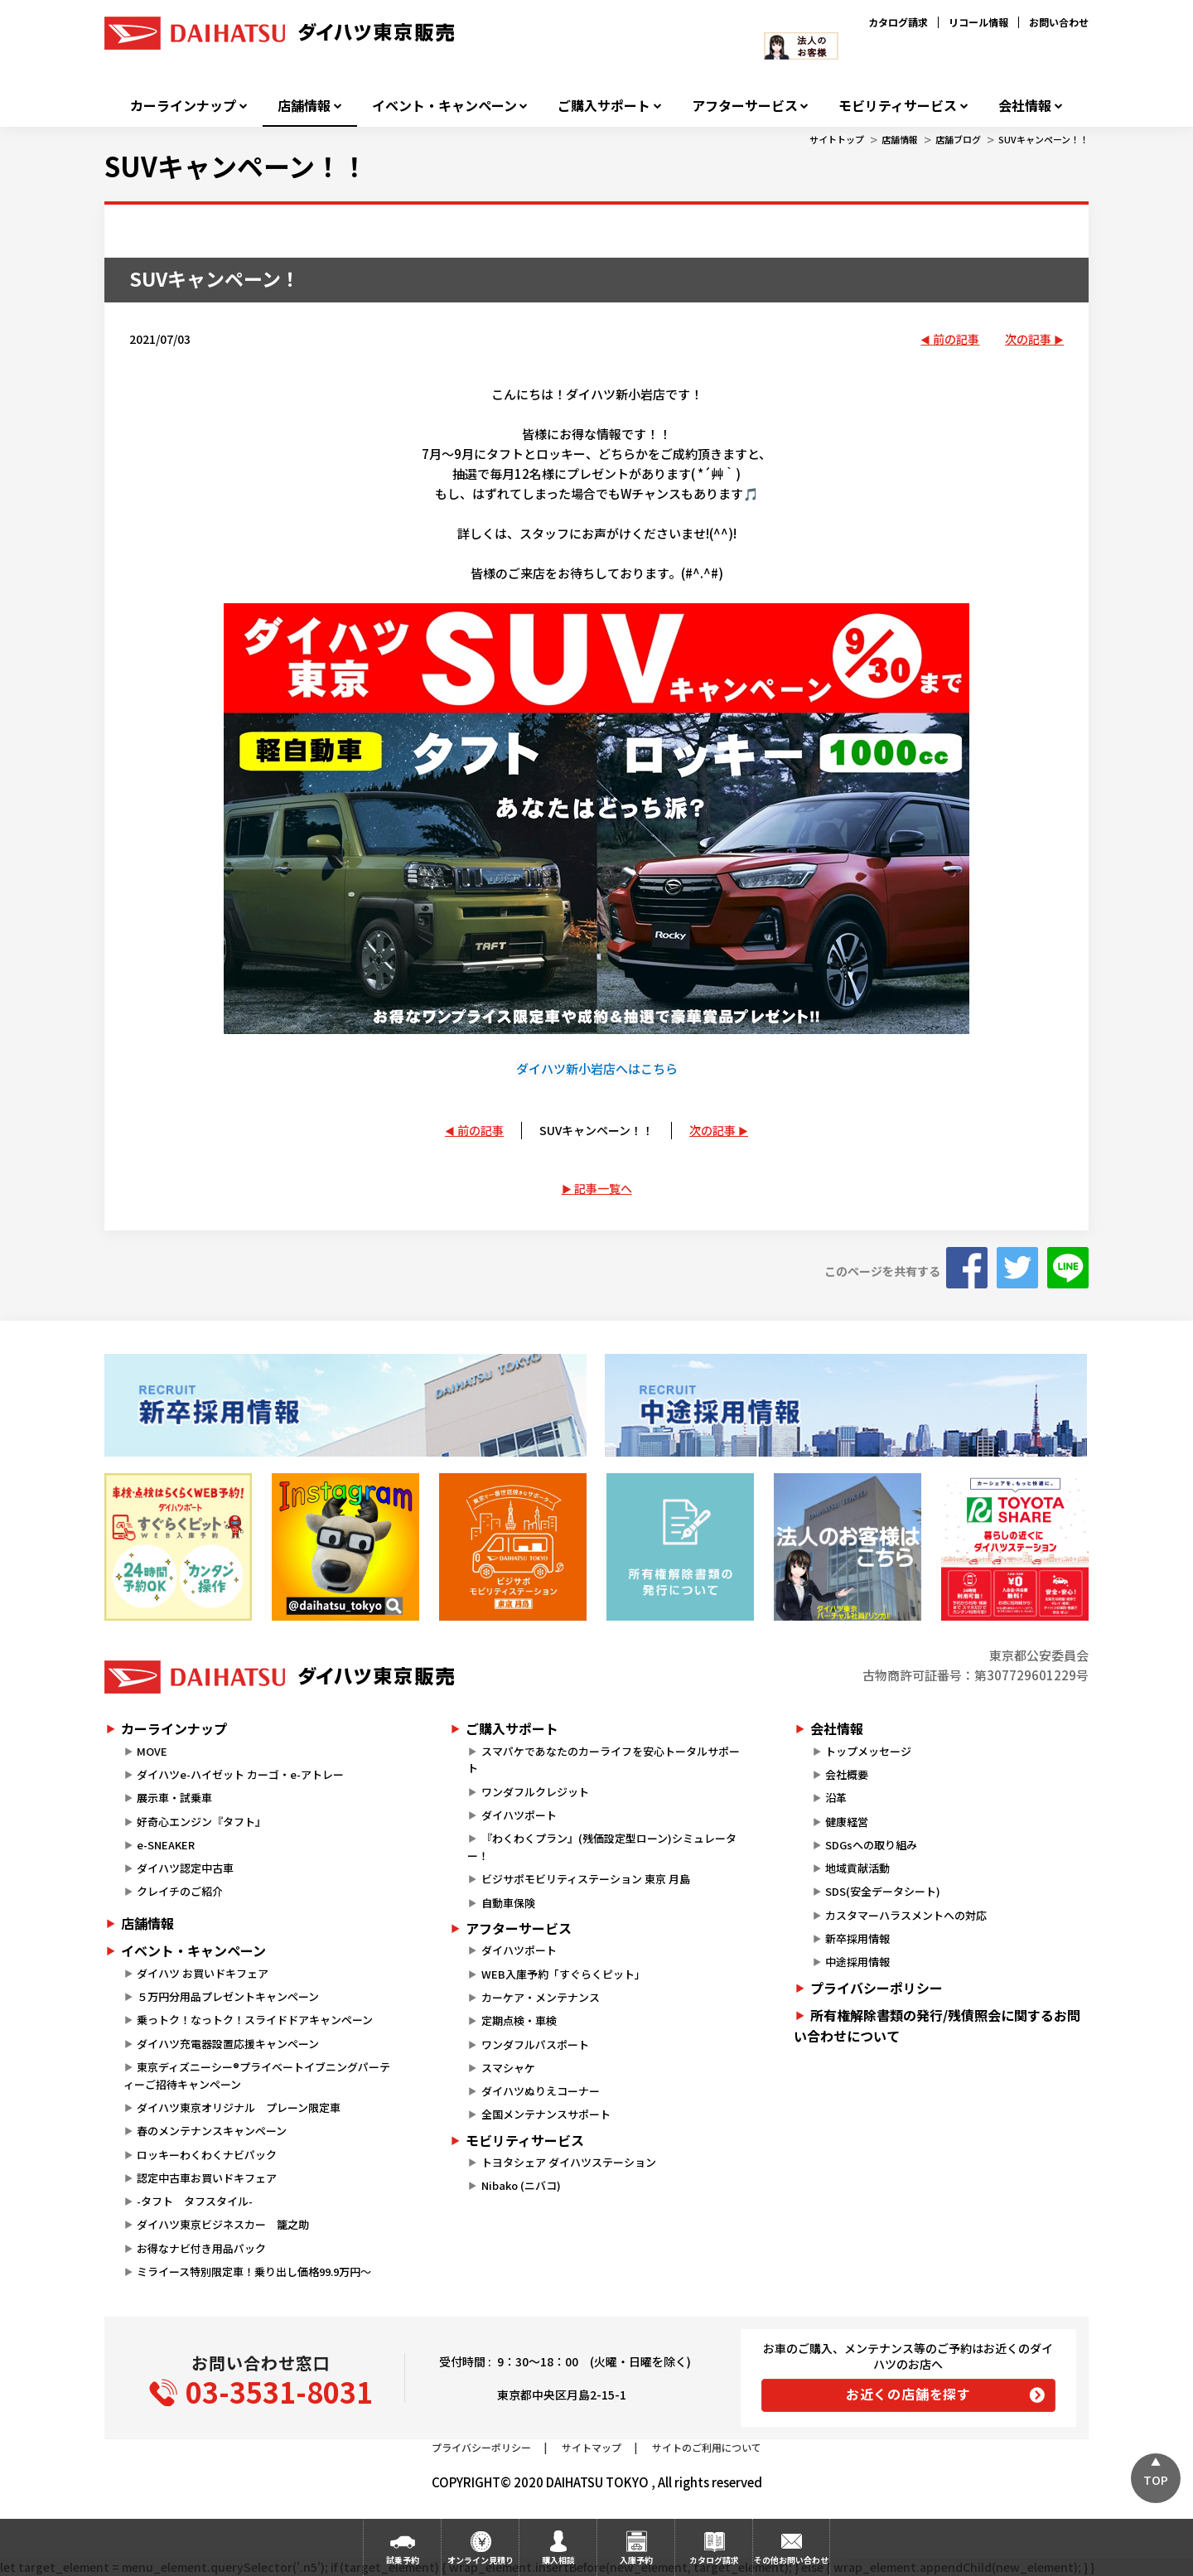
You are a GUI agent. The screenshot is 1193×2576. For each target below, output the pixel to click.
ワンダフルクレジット (535, 1792)
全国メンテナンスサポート (546, 2114)
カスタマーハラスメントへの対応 (906, 1915)
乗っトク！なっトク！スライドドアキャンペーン (255, 2019)
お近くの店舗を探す (908, 2394)
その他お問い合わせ (791, 2560)
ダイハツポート (519, 1815)
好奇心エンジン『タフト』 (201, 1821)
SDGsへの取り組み (871, 1845)
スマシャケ (508, 2068)
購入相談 (558, 2560)
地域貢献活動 (857, 1868)
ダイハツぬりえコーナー (540, 2091)
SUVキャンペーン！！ (1043, 139)
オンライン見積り (480, 2560)
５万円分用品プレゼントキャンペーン (228, 1996)
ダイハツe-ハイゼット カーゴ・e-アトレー (240, 1774)
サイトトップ (836, 139)
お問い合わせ (1059, 22)
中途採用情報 (857, 1961)
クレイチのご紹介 (180, 1891)
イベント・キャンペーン (444, 105)
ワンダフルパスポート (535, 2044)
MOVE (152, 1751)
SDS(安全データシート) (882, 1891)
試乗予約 (402, 2560)
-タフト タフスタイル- (195, 2201)
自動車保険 (508, 1903)
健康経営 (846, 1821)
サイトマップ (591, 2447)
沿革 (836, 1797)
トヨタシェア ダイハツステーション (568, 2162)
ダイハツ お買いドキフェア (202, 1973)
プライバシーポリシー (876, 1988)
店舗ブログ (958, 139)
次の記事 (1028, 338)
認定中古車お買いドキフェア (207, 2178)
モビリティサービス (897, 105)
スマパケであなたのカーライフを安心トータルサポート (603, 1759)
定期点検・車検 (519, 2020)
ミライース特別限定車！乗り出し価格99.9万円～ (254, 2271)
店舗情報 (304, 105)
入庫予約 (636, 2560)
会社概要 (846, 1774)
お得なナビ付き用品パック (207, 2248)
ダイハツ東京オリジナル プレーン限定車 (239, 2107)
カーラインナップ (183, 105)
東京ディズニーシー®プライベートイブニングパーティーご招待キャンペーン (256, 2075)
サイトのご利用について (706, 2447)
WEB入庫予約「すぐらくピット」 (563, 1974)
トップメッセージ (868, 1751)
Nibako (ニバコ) (521, 2185)
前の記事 (956, 338)
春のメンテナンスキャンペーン (212, 2131)
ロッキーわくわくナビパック (207, 2155)
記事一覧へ (603, 1188)
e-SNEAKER (166, 1845)
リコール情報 (978, 22)
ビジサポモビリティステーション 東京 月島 (585, 1879)
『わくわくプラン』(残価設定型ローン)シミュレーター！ (601, 1846)
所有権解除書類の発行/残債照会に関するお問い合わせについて (937, 2026)
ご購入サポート (604, 105)
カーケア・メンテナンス (540, 1997)
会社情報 (1024, 105)
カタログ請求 (898, 22)
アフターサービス (745, 105)
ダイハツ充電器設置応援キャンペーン (228, 2044)
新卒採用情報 (857, 1938)
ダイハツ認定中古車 (185, 1868)
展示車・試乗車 (174, 1797)
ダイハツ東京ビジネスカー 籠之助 (223, 2224)
